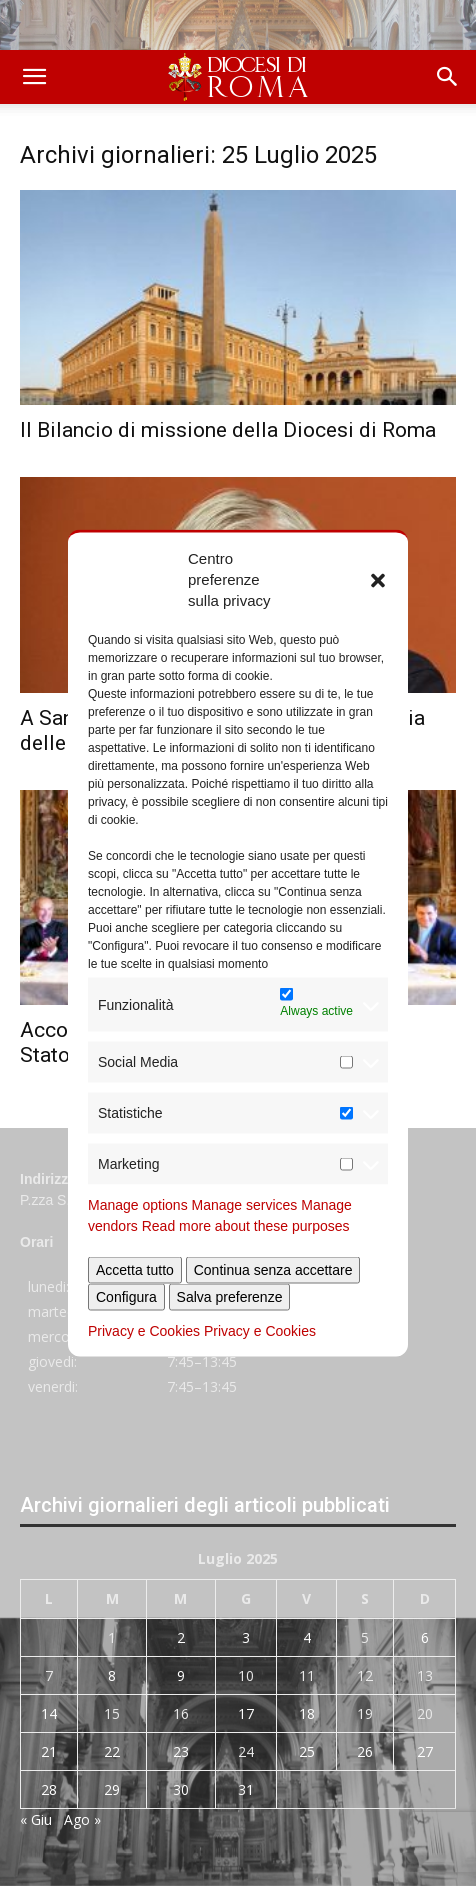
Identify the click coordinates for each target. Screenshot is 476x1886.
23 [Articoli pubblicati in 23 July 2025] (181, 1751)
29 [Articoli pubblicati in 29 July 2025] (112, 1789)
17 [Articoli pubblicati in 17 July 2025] (246, 1713)
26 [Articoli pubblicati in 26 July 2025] (365, 1751)
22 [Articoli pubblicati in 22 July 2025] (112, 1751)
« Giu (36, 1819)
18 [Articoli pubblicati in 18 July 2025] (307, 1713)
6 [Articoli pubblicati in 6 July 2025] (425, 1637)
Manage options (138, 1205)
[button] (378, 579)
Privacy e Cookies (144, 1331)
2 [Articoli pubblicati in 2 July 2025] (181, 1637)
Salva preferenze (230, 1297)
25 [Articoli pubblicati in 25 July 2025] (307, 1751)
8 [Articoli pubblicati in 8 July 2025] (112, 1675)
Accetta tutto (135, 1270)
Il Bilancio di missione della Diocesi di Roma (228, 430)
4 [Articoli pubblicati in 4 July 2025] (307, 1637)
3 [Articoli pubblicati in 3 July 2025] (246, 1637)
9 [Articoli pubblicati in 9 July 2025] (181, 1675)
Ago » (82, 1819)
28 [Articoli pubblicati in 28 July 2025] (49, 1789)
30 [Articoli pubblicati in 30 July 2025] (181, 1789)
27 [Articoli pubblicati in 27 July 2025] (425, 1751)
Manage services (245, 1205)
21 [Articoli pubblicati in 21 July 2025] (49, 1751)
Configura (126, 1297)
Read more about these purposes (246, 1226)
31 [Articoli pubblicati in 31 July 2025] (246, 1789)
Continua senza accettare (273, 1270)
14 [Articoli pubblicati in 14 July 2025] (49, 1713)
